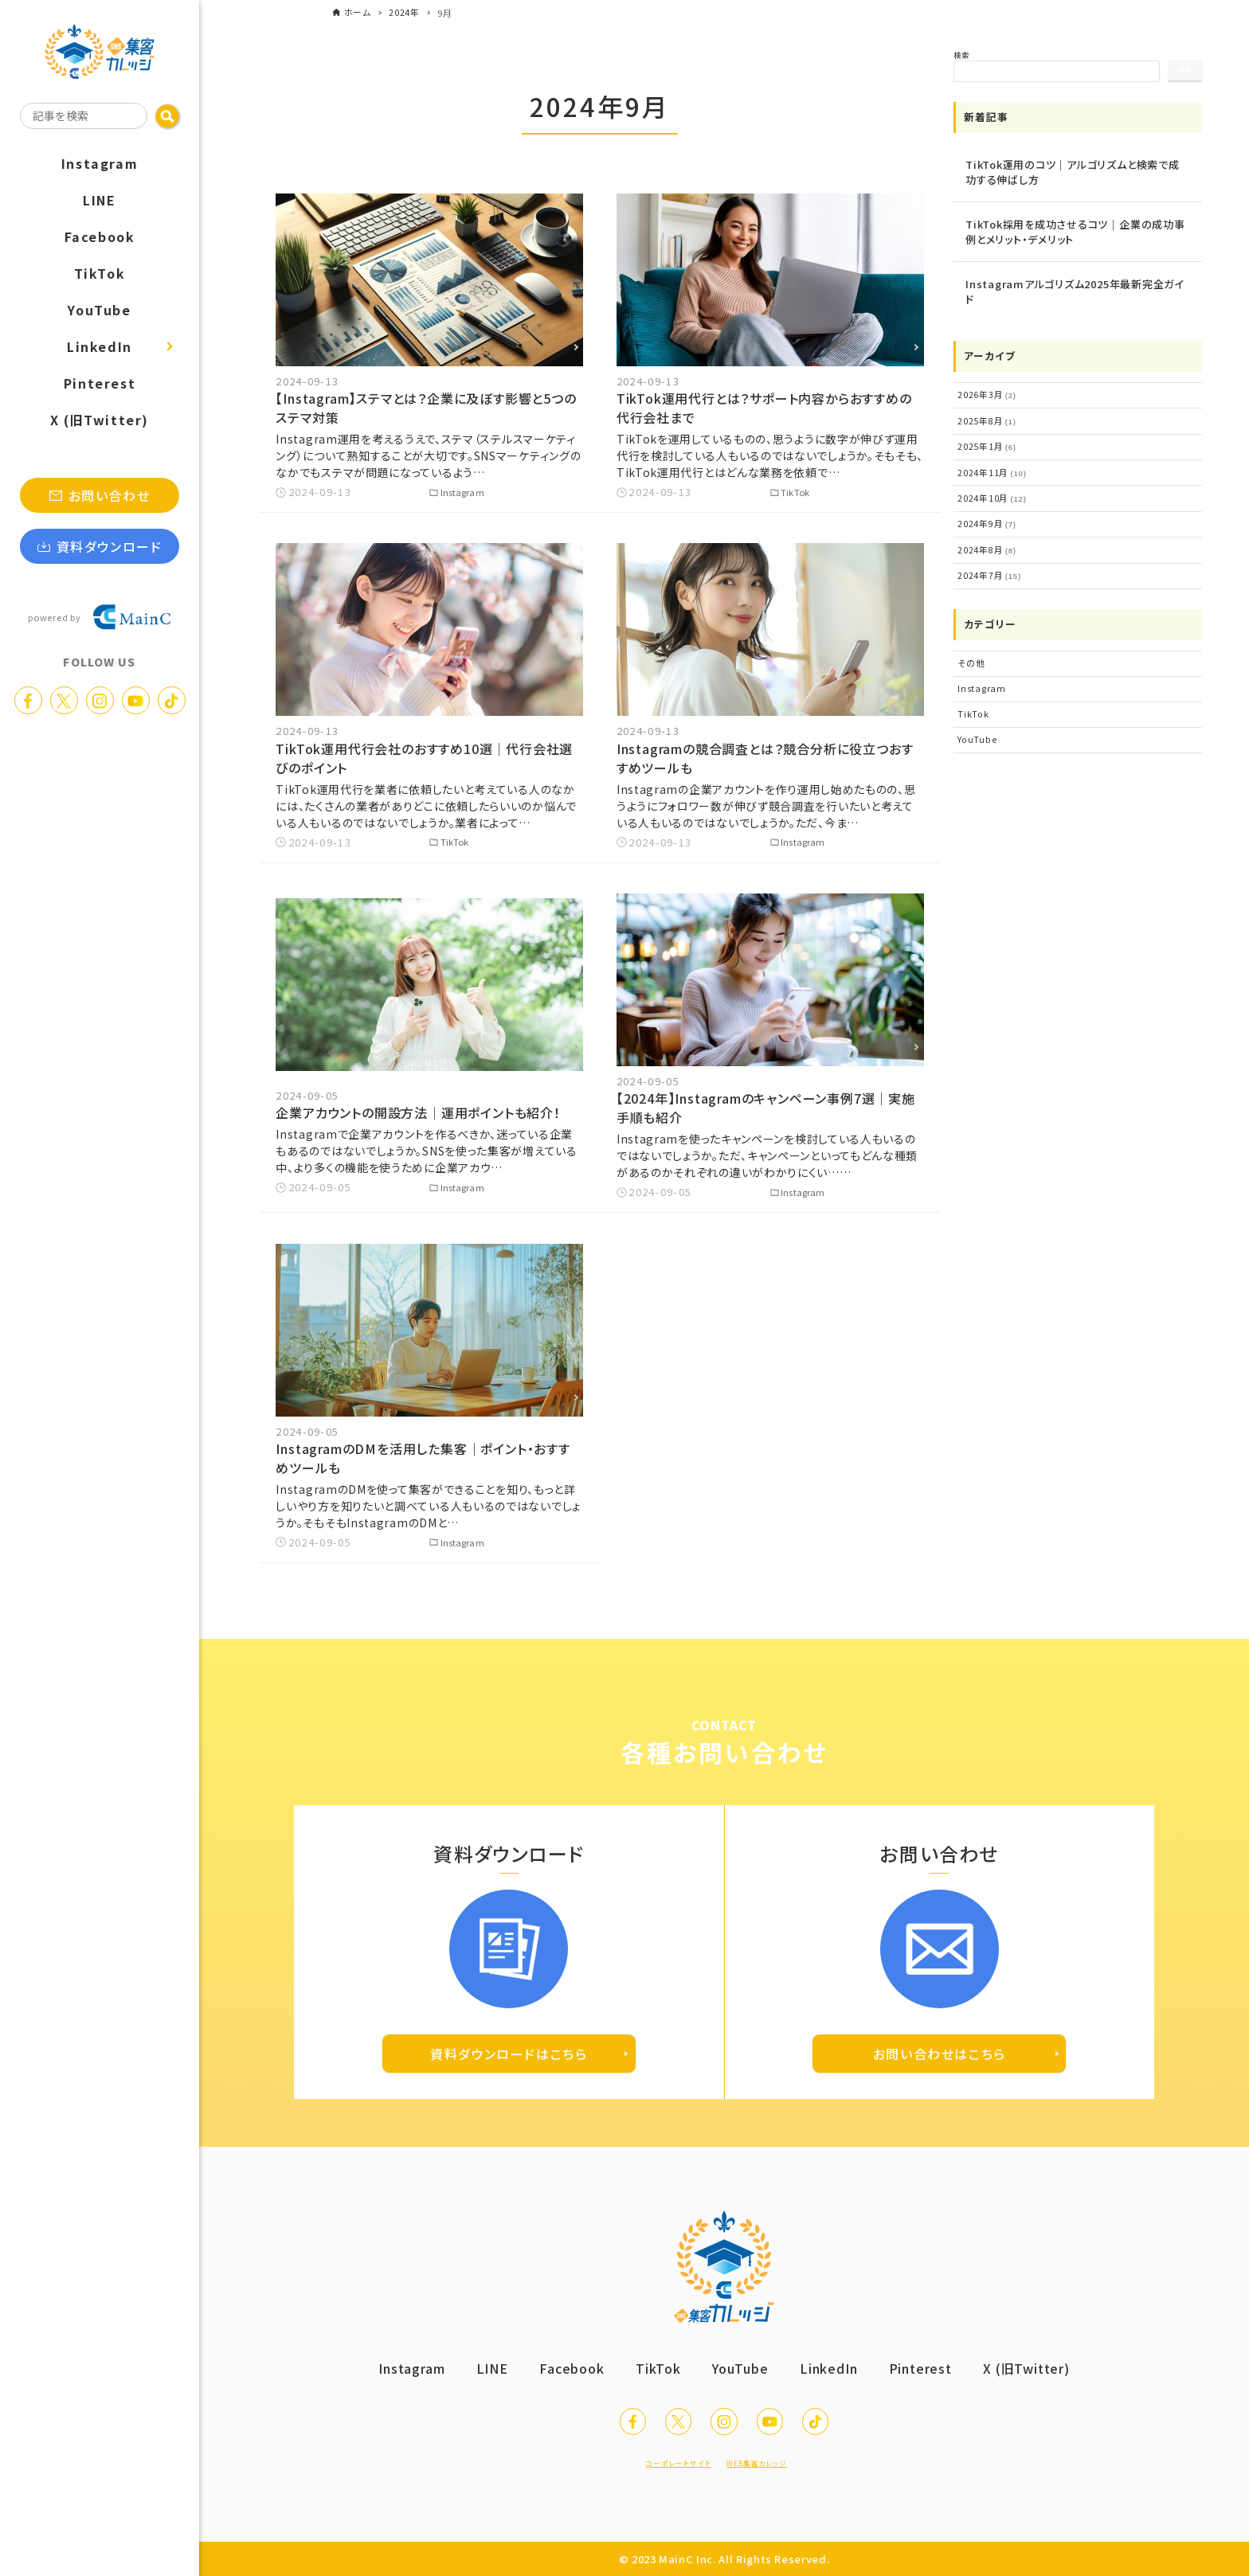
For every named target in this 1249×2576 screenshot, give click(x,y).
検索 (961, 55)
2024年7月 (984, 562)
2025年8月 (982, 418)
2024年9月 (982, 514)
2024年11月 (986, 466)
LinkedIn (834, 2355)
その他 (968, 648)
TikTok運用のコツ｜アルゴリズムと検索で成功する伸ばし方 (1072, 172)
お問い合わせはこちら (939, 2040)
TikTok (970, 695)
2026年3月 (982, 394)
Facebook (566, 2355)
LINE (483, 2355)
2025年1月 (982, 442)
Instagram (978, 671)
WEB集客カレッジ (769, 2461)
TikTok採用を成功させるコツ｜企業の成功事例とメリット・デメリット (1075, 232)
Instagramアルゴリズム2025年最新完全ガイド (1074, 291)
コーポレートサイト (666, 2461)
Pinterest (929, 2355)
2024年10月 (986, 490)
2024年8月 (982, 538)
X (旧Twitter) (1039, 2355)
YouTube (974, 718)
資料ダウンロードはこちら (508, 2040)
